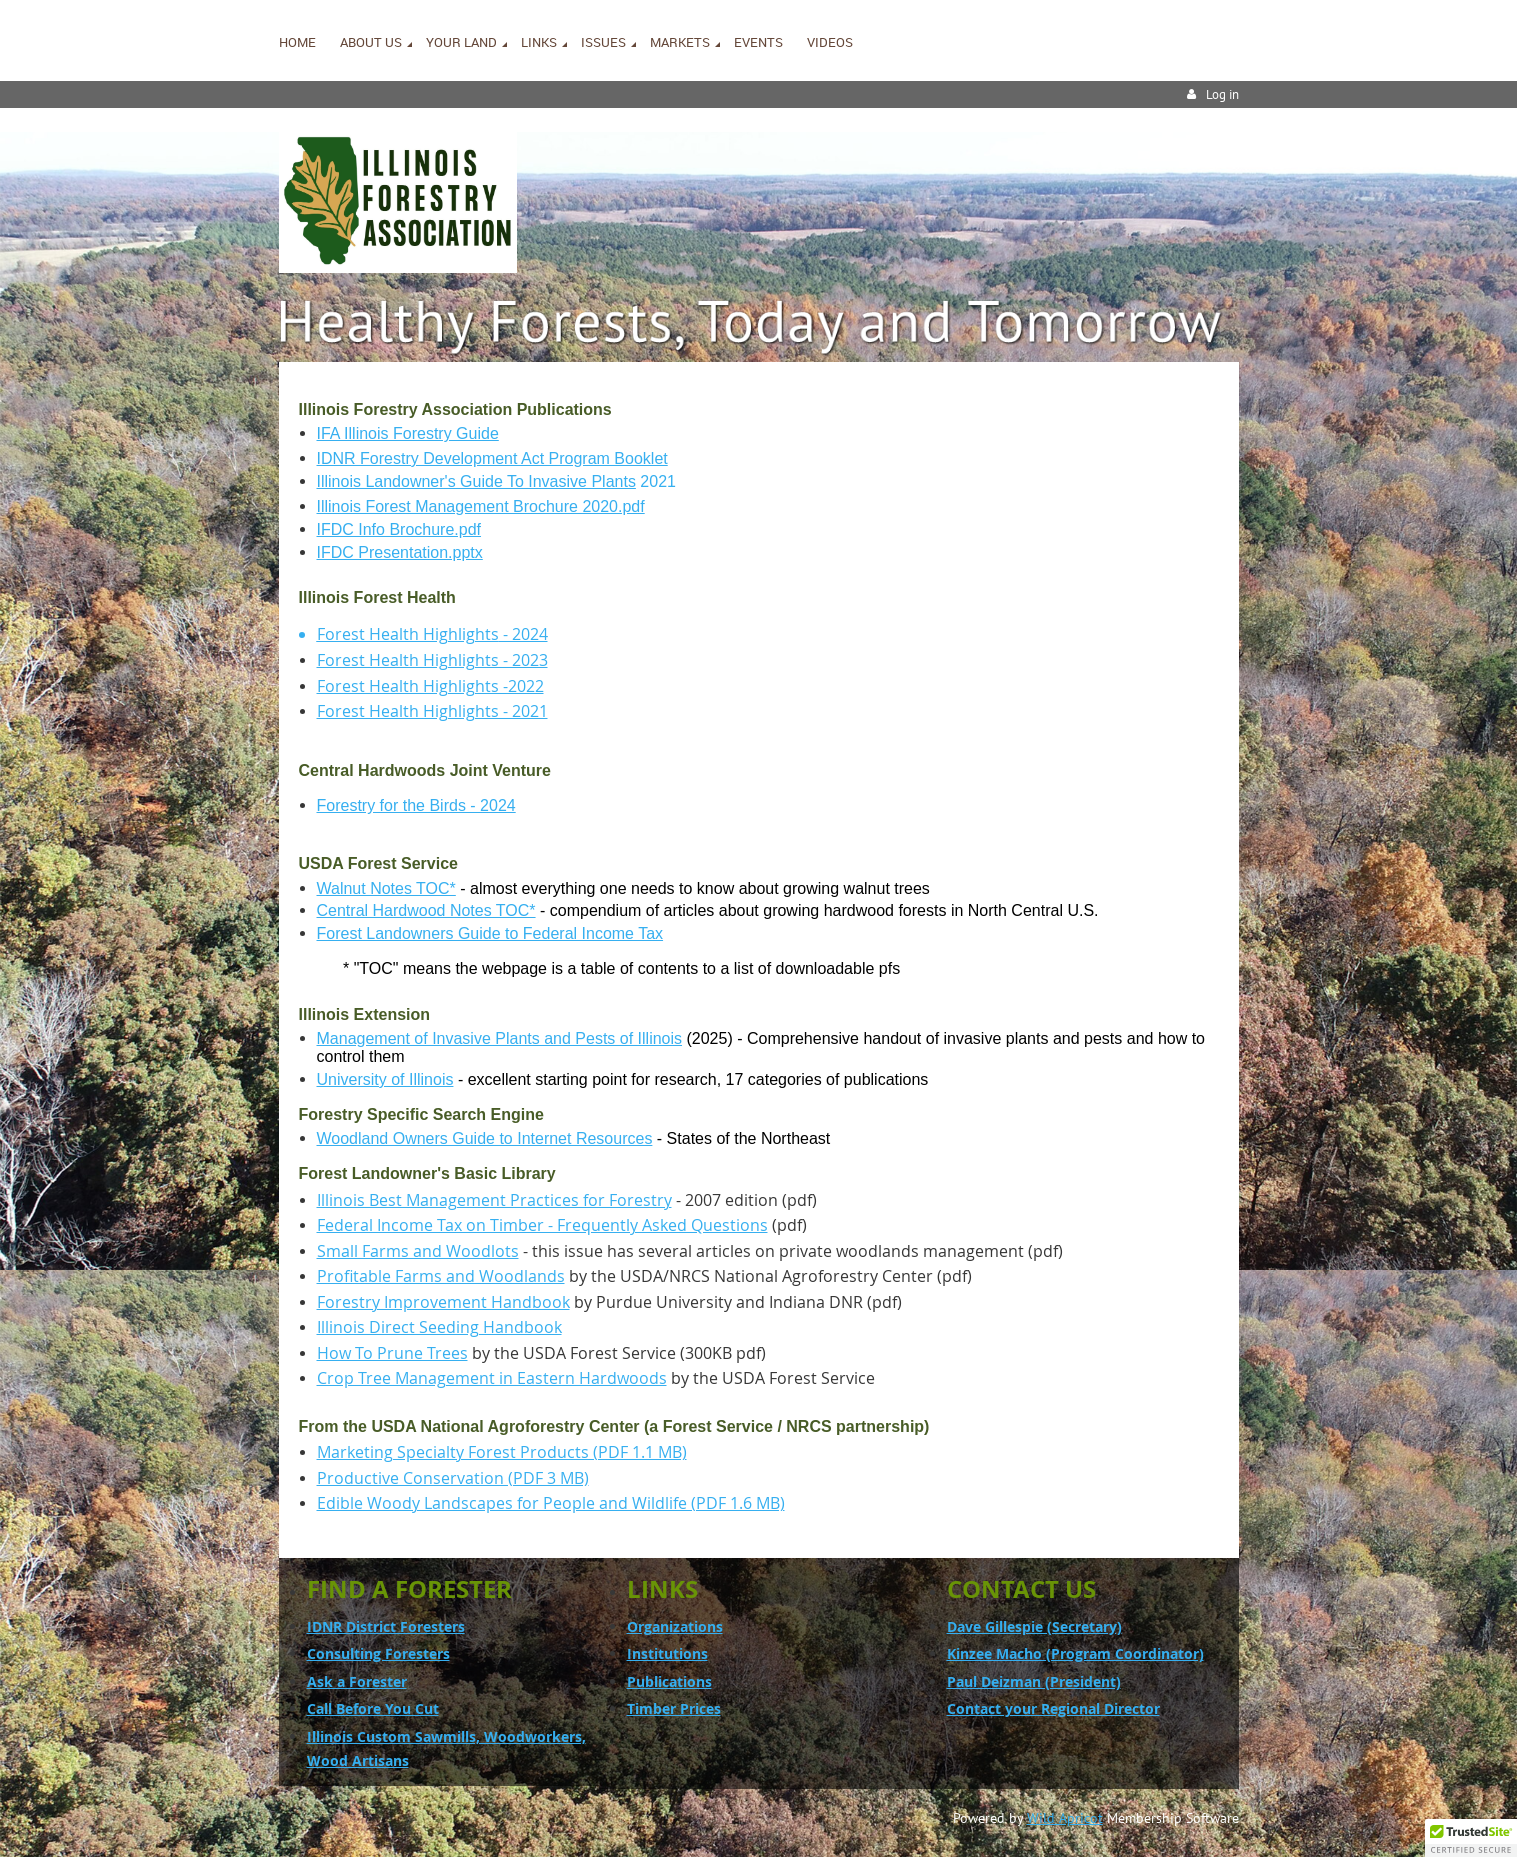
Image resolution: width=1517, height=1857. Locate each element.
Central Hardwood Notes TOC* (426, 910)
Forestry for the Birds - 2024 (416, 805)
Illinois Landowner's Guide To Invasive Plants (476, 481)
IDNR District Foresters (386, 1626)
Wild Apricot (1065, 1818)
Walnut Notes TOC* (386, 888)
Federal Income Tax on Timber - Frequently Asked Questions (542, 1225)
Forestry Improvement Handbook (443, 1302)
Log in (1222, 94)
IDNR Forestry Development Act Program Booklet (492, 458)
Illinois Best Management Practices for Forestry (494, 1200)
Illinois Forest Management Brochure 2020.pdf (481, 506)
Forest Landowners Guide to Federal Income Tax (490, 933)
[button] (1471, 1838)
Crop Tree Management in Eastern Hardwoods (492, 1378)
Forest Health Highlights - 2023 (432, 660)
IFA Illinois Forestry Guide (408, 433)
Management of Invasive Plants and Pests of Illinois (500, 1038)
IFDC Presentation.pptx (400, 552)
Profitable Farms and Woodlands (441, 1276)
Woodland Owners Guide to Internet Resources (485, 1138)
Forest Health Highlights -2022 (430, 686)
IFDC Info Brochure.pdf (399, 529)
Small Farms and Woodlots (418, 1251)
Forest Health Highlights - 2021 (432, 711)
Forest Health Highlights (408, 634)
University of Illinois (385, 1079)
